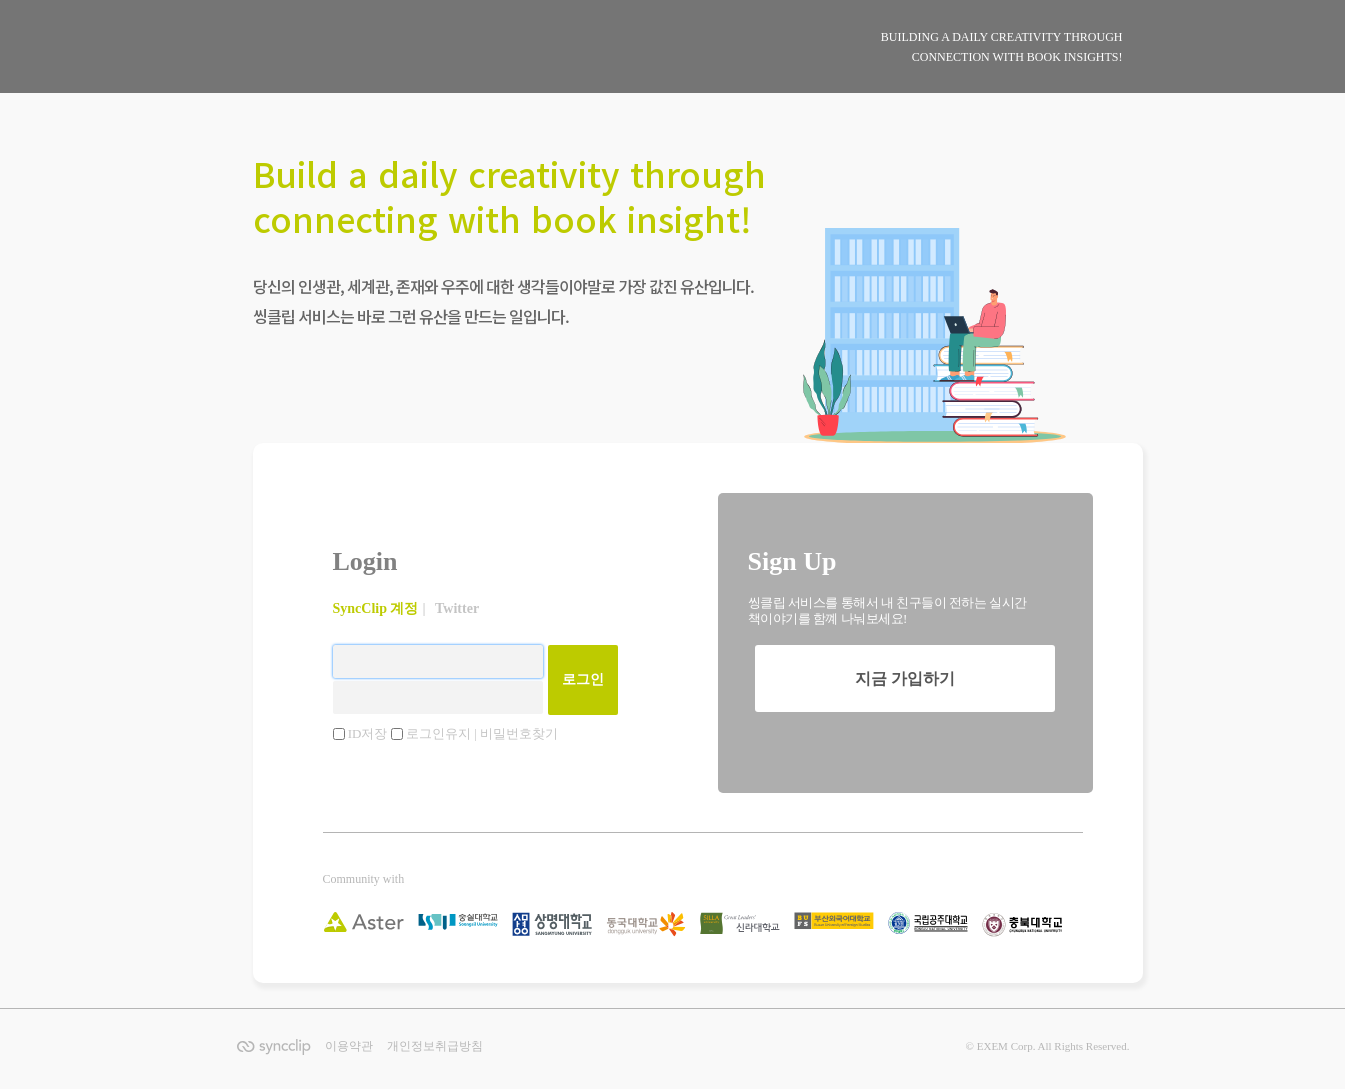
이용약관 (349, 1046)
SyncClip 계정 (376, 608)
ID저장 (369, 733)
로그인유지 (440, 733)
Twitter (457, 608)
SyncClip (359, 64)
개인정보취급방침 (435, 1046)
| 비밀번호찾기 (517, 733)
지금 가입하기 (905, 678)
